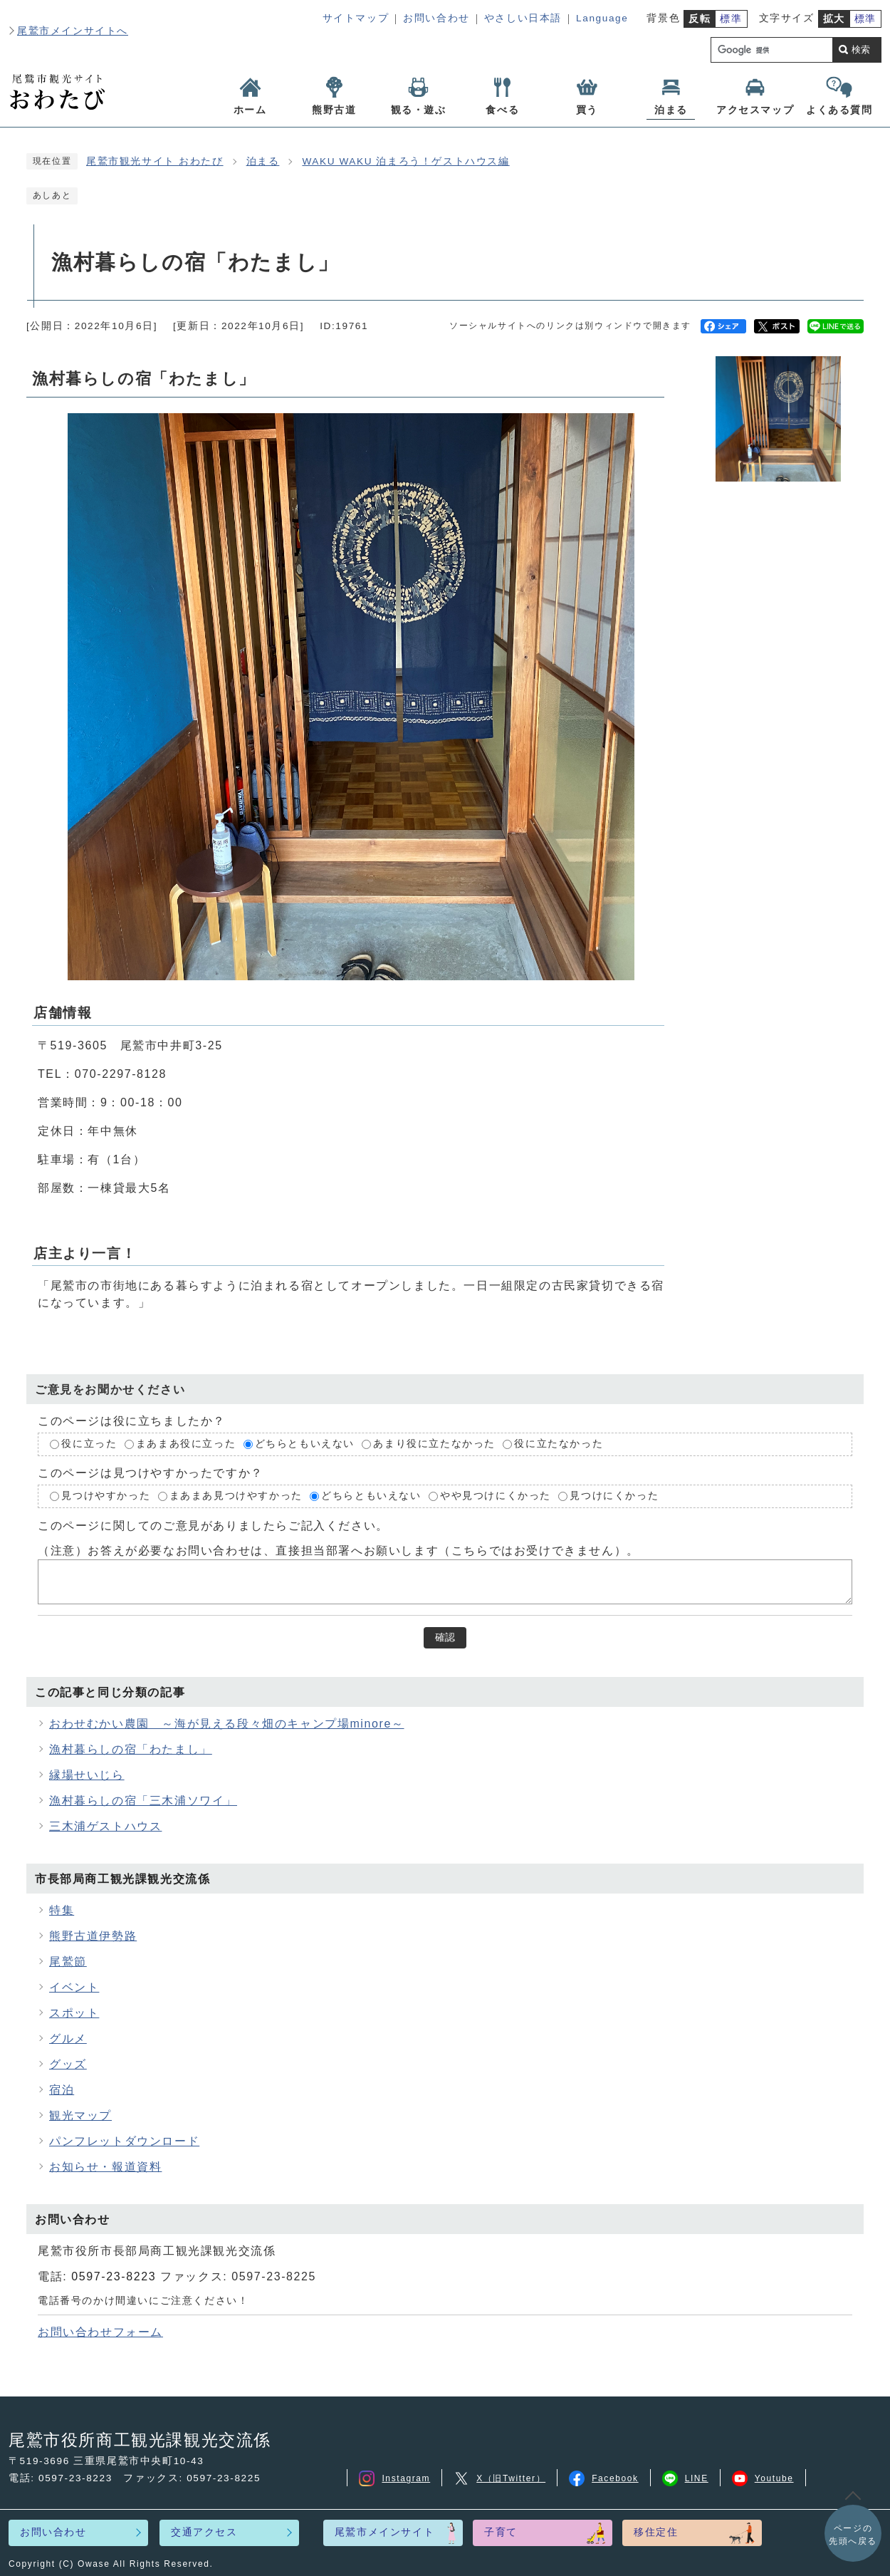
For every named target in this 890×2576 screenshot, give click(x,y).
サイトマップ (356, 18)
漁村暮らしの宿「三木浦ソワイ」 (143, 1801)
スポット (74, 2013)
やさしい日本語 (523, 18)
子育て (501, 2532)
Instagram (394, 2478)
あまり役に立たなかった (434, 1444)
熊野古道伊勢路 (93, 1936)
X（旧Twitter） (499, 2478)
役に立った (89, 1444)
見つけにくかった (614, 1495)
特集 (61, 1910)
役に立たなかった (558, 1444)
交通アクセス (204, 2532)
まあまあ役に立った (186, 1444)
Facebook (604, 2478)
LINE (685, 2478)
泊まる (263, 161)
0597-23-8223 (113, 2276)
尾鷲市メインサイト (384, 2532)
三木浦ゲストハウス (105, 1826)
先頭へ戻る (853, 2534)
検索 (861, 49)
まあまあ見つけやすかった (236, 1495)
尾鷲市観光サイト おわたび (155, 161)
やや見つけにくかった (497, 1495)
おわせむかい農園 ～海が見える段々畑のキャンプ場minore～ (226, 1724)
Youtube (763, 2478)
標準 (731, 19)
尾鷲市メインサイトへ (72, 31)
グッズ (68, 2064)
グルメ (68, 2038)
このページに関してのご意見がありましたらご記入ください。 (213, 1525)
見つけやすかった (105, 1495)
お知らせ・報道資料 (105, 2167)
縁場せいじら (87, 1775)
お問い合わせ (436, 18)
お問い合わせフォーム (100, 2332)
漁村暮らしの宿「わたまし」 (130, 1749)
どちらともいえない (305, 1444)
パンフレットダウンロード (124, 2141)
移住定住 (656, 2532)
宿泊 (61, 2090)
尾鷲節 (68, 1962)
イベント (74, 1987)
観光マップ (80, 2115)
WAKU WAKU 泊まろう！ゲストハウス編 (405, 161)
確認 (445, 1637)
